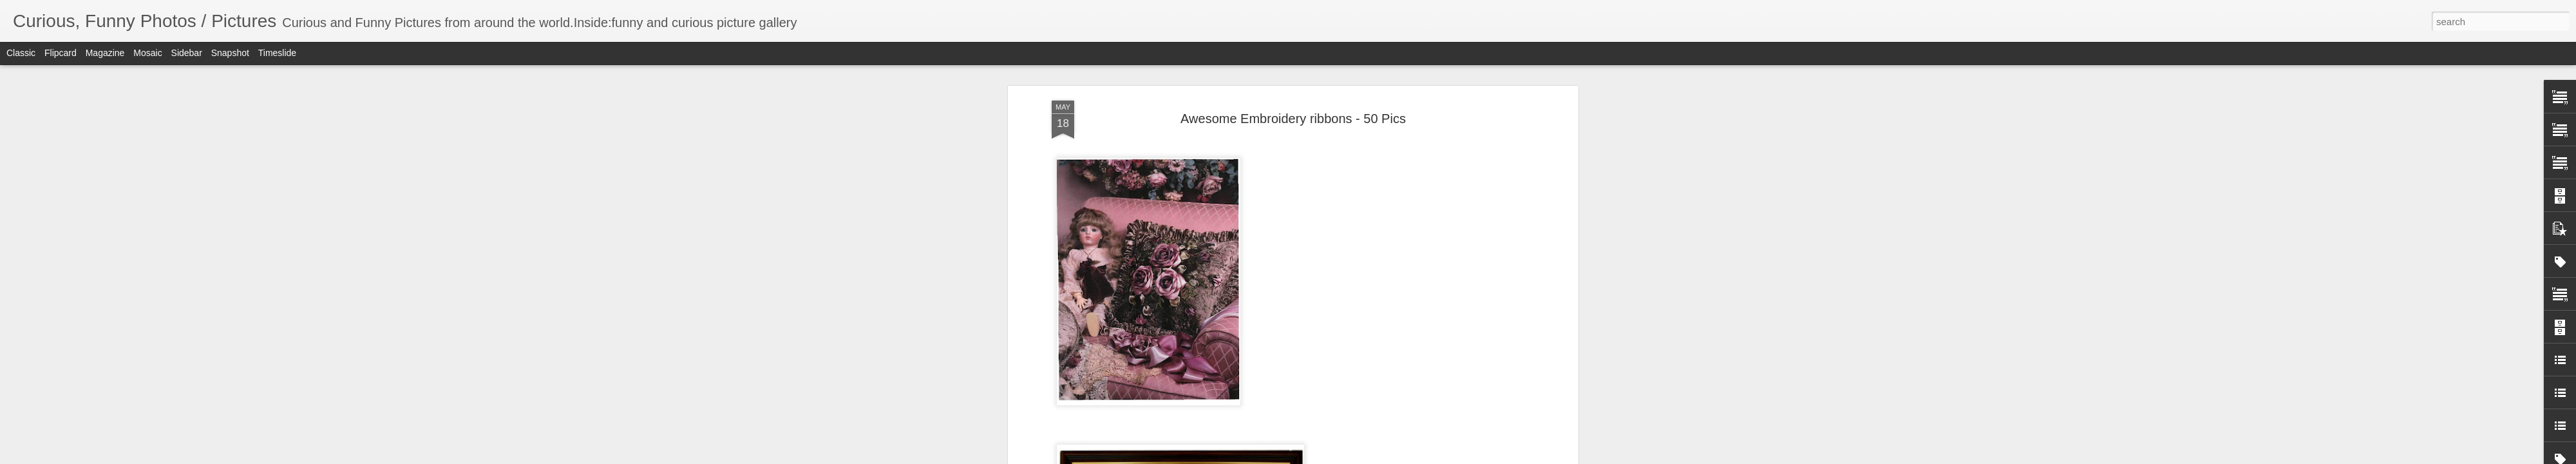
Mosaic (147, 53)
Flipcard (60, 53)
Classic (20, 53)
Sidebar (186, 53)
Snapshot (230, 53)
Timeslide (277, 53)
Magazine (105, 53)
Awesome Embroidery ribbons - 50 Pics (1293, 118)
